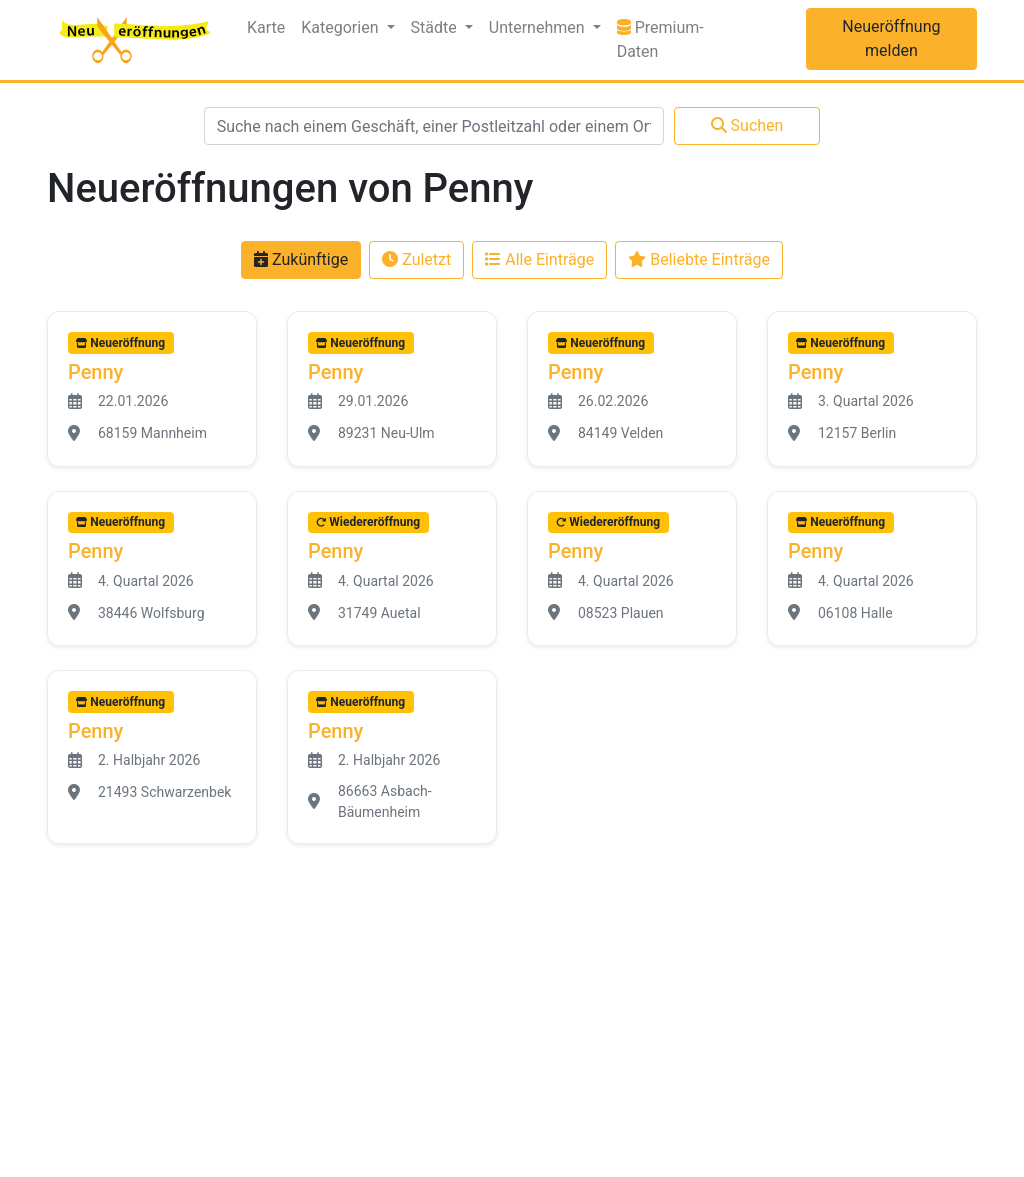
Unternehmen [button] (539, 27)
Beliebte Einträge (699, 259)
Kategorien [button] (341, 27)
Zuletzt (416, 259)
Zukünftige (301, 259)
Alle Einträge (539, 259)
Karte (266, 27)
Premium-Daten (681, 39)
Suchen (747, 125)
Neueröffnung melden (891, 38)
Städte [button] (436, 27)
